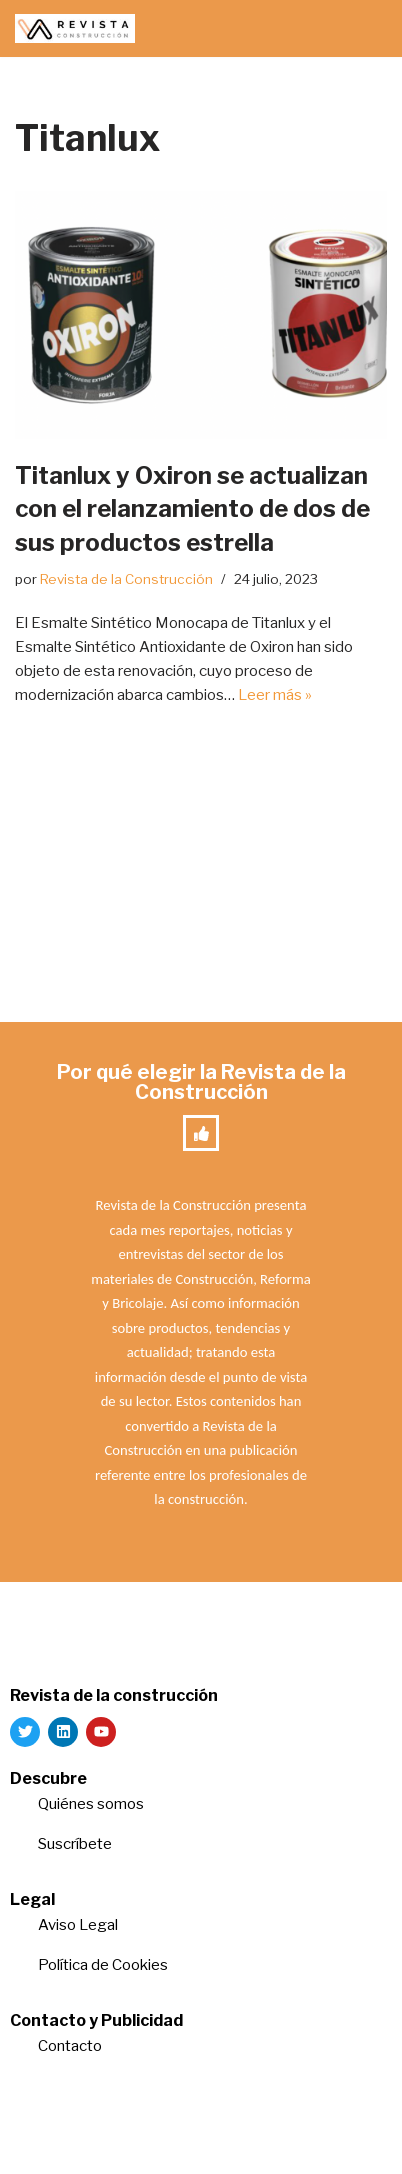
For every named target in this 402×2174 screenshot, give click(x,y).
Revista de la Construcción (126, 579)
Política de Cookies (103, 1965)
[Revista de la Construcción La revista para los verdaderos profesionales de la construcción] (75, 28)
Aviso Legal (78, 1925)
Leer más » (275, 695)
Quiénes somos (91, 1804)
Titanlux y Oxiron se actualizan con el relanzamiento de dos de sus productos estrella (192, 509)
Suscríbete (76, 1844)
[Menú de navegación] (363, 29)
